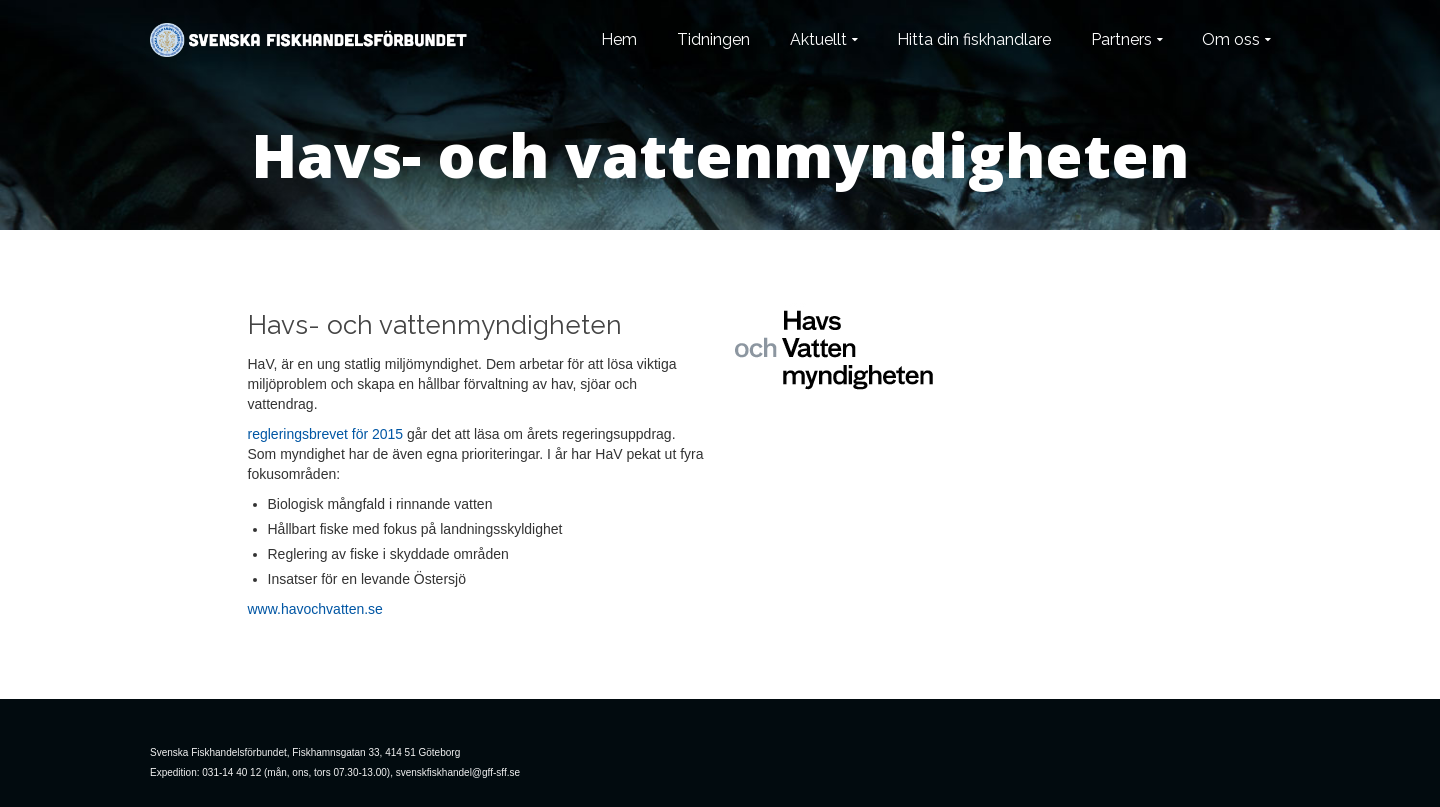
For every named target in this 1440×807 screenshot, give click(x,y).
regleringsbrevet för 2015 (326, 434)
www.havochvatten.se (315, 609)
